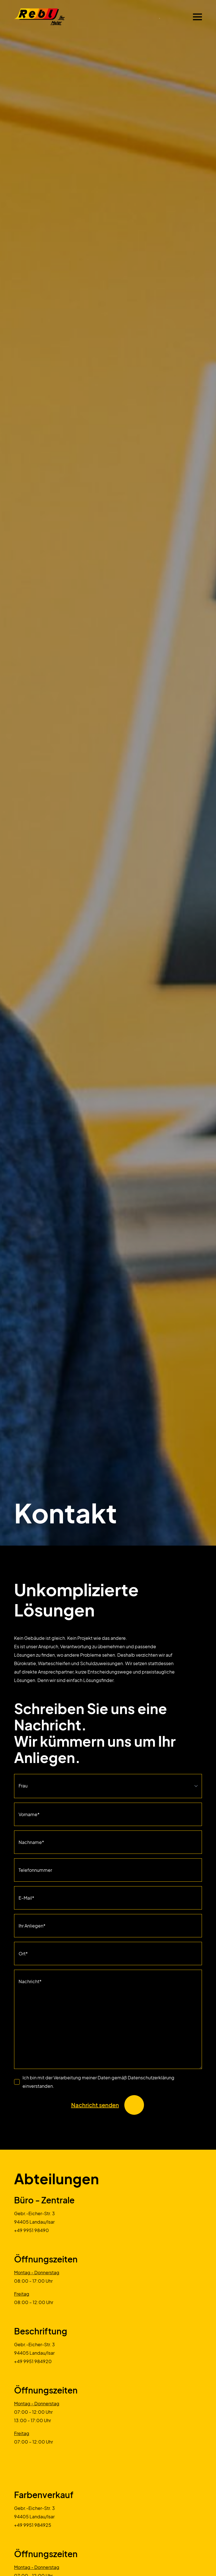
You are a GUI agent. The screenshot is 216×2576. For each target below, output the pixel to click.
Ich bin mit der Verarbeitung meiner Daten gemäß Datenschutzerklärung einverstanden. (98, 2082)
